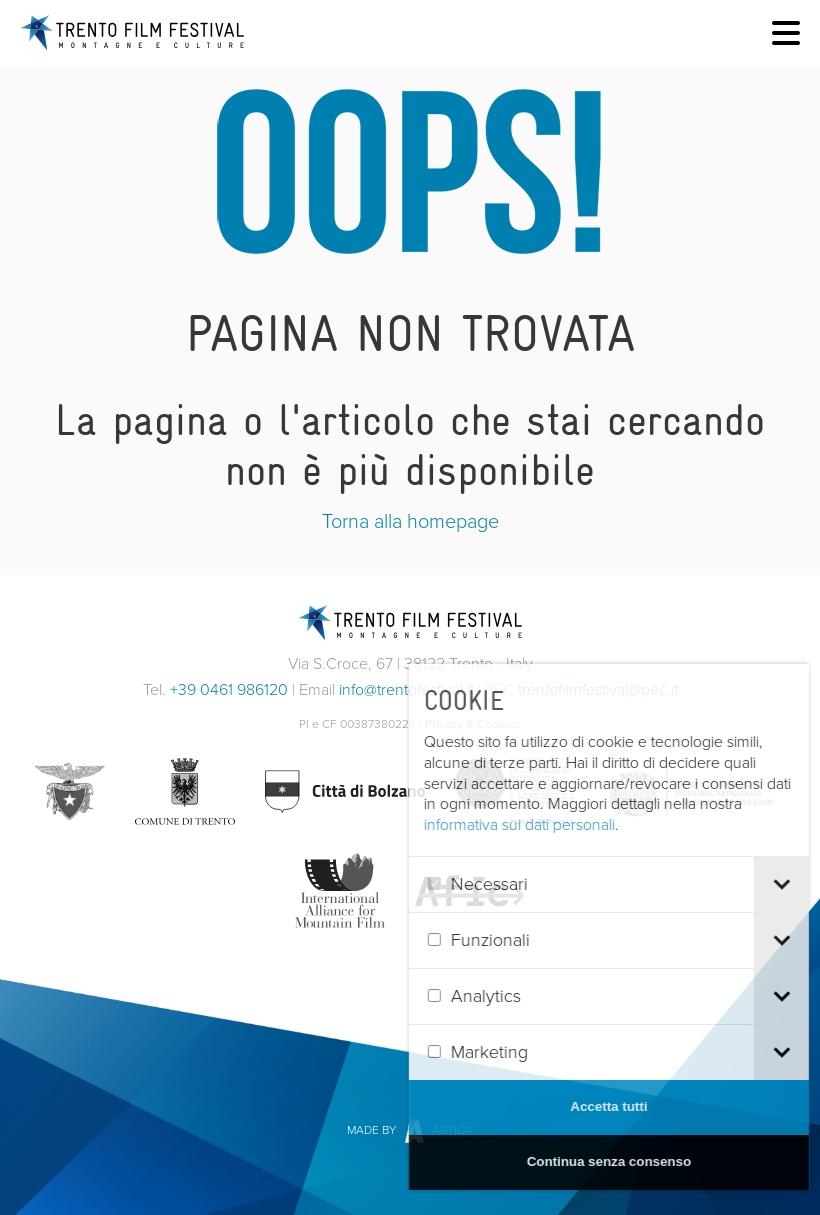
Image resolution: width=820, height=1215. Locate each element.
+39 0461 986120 (229, 689)
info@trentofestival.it (406, 689)
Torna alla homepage (410, 521)
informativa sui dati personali (554, 824)
